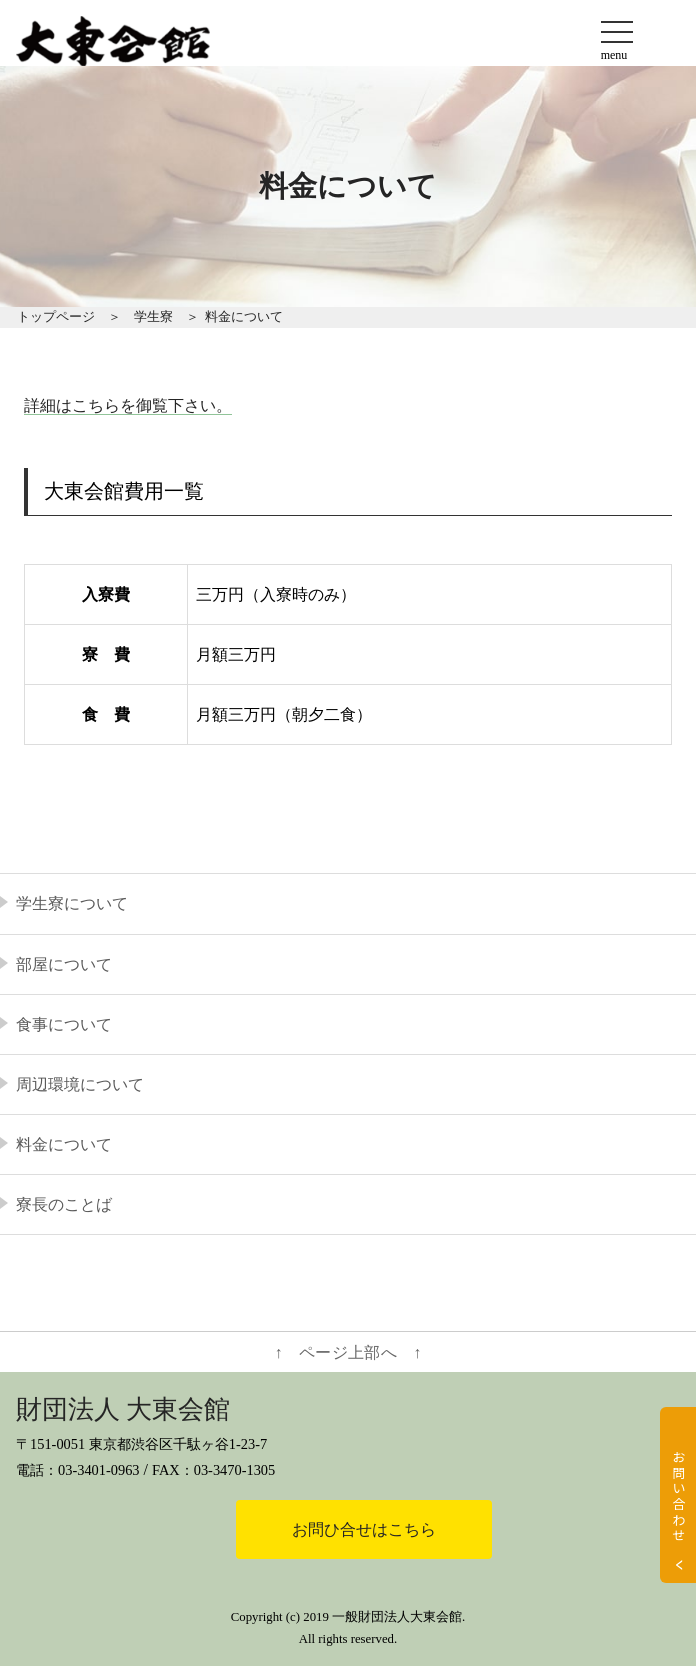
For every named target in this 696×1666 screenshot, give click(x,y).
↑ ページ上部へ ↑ (348, 1352)
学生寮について (72, 903)
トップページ (56, 317)
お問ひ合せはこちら (364, 1529)
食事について (64, 1024)
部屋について (64, 964)
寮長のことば (64, 1204)
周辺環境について (80, 1084)
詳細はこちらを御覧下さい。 (128, 405)
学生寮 (153, 317)
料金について (64, 1144)
